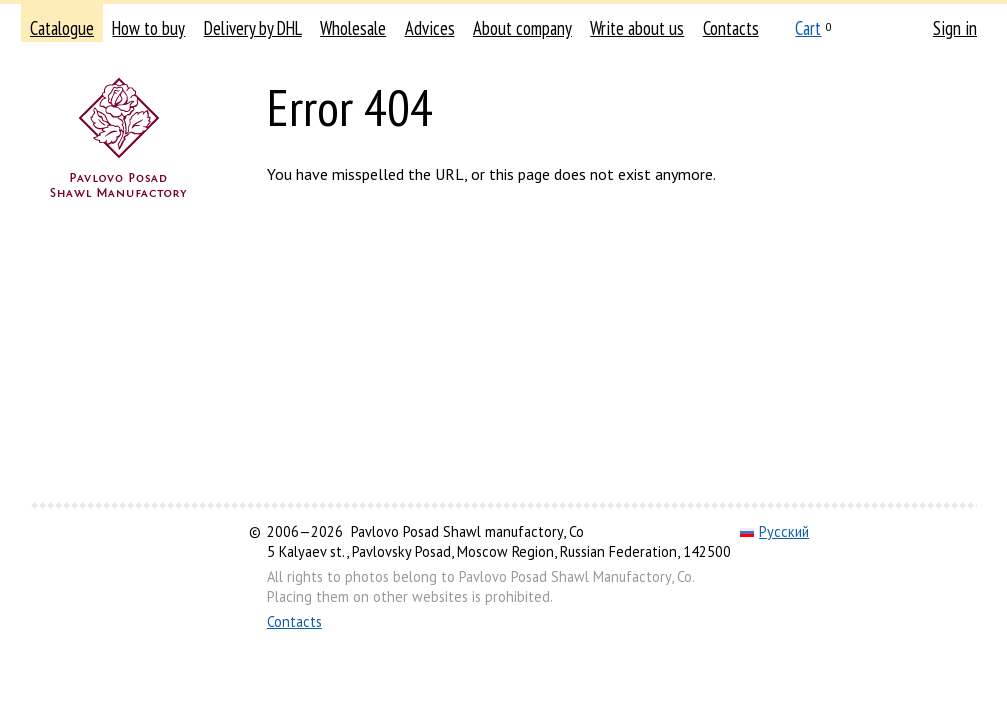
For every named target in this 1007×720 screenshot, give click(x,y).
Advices (430, 28)
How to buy (148, 28)
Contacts (731, 28)
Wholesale (353, 28)
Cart (808, 28)
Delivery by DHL (253, 28)
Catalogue (62, 28)
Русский (774, 531)
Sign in (955, 28)
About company (522, 28)
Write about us (637, 28)
